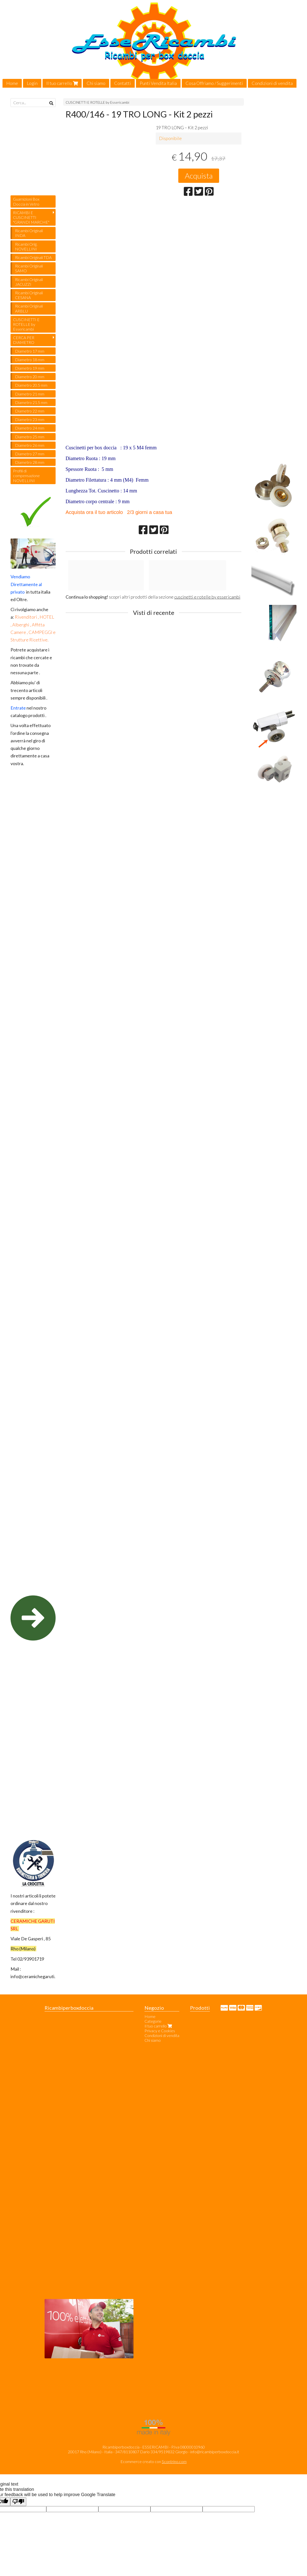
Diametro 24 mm (29, 428)
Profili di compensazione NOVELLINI (26, 475)
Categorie (153, 2021)
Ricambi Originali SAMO (29, 268)
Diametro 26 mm (29, 445)
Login (32, 83)
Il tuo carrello (62, 83)
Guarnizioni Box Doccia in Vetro (26, 201)
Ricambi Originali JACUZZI (29, 282)
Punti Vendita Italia (158, 83)
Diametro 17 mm (29, 351)
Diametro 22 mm (29, 411)
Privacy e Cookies (159, 2030)
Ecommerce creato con (153, 2461)
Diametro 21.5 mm (31, 402)
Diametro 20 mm (29, 376)
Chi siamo (96, 83)
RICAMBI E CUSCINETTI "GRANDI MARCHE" (31, 217)
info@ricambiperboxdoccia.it (214, 2451)
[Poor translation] (18, 2501)
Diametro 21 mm (29, 393)
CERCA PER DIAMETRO (23, 340)
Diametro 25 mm (29, 436)
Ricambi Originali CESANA (29, 295)
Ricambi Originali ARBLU (29, 308)
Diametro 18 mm (29, 359)
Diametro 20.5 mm (31, 385)
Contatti (122, 83)
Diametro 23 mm (29, 419)
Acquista (199, 175)
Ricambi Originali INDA (29, 233)
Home (12, 83)
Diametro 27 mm (29, 453)
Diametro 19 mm (29, 368)
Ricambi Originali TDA (33, 257)
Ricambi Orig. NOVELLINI (26, 246)
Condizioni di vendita (272, 83)
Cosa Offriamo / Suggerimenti (214, 83)
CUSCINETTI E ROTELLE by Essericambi (97, 102)
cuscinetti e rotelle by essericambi (207, 597)
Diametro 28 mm (29, 462)
